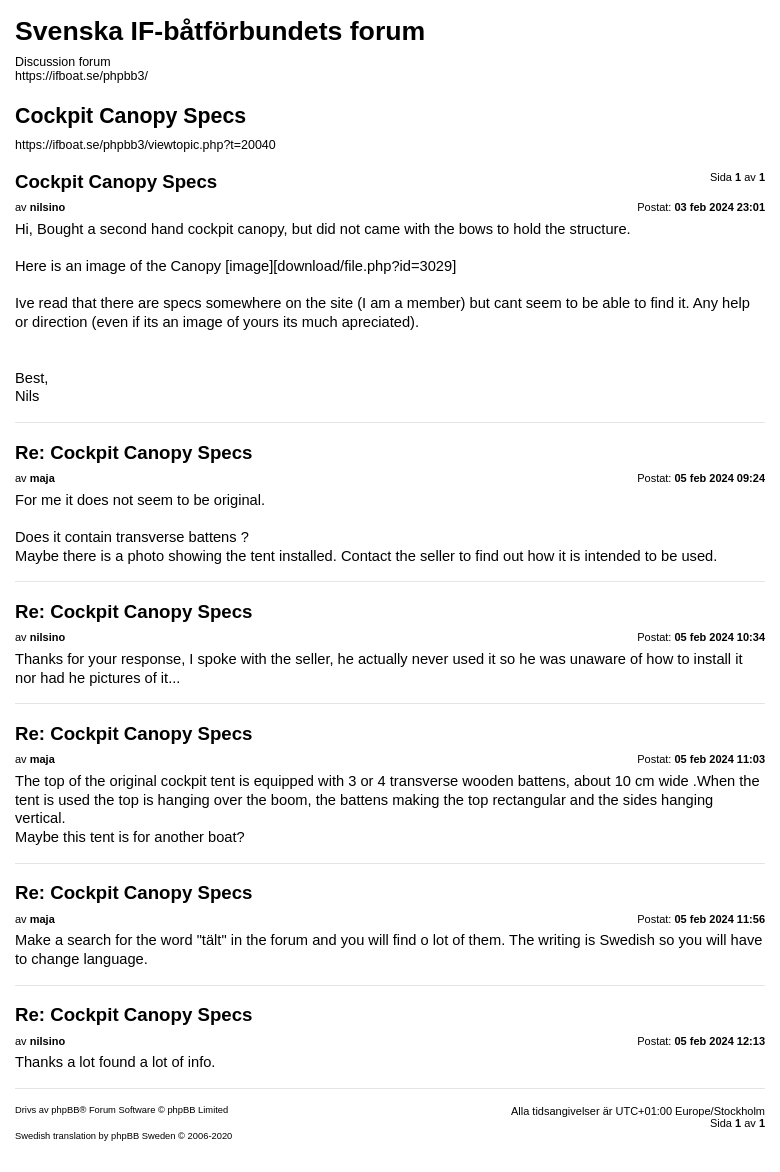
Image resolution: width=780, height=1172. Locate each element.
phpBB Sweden (143, 1136)
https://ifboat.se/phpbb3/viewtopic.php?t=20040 (145, 145)
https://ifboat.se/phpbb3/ (81, 76)
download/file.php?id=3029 (364, 266)
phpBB (65, 1110)
